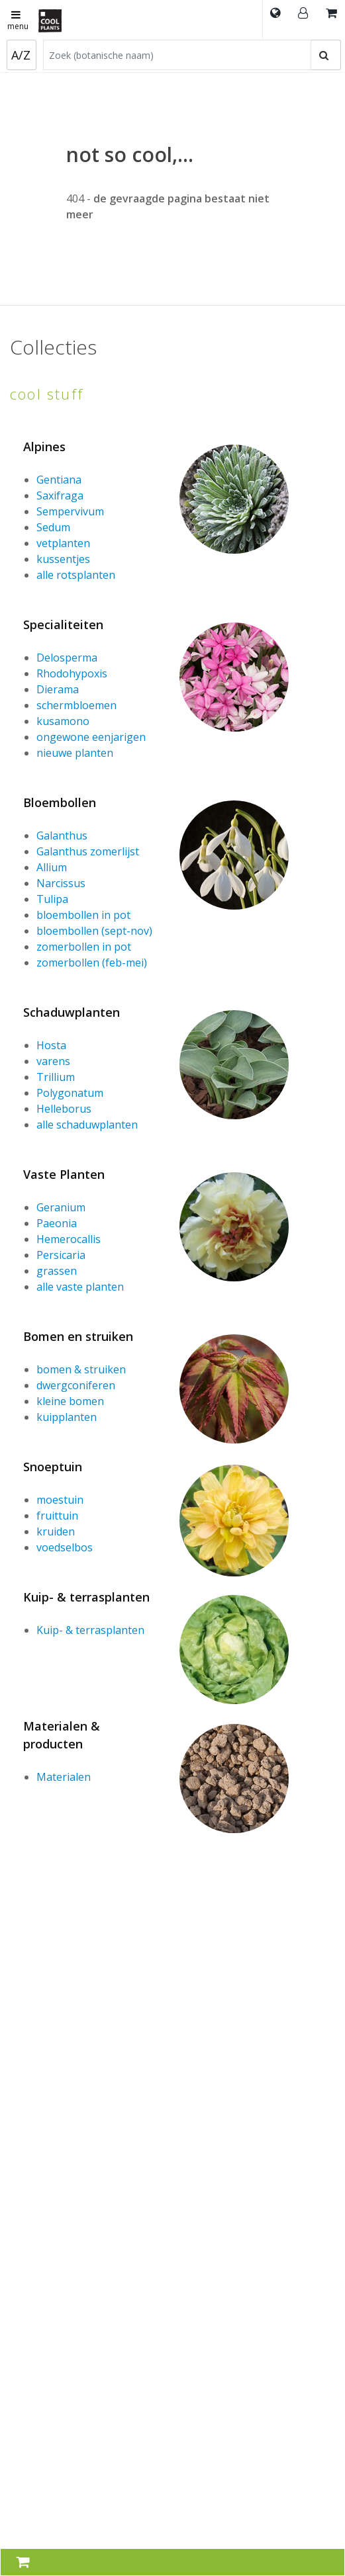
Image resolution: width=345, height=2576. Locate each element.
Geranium (60, 1207)
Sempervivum (70, 511)
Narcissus (60, 883)
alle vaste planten (80, 1286)
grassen (56, 1271)
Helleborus (63, 1108)
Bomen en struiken (78, 1336)
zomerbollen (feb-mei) (91, 962)
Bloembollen (59, 802)
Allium (51, 867)
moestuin (59, 1499)
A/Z (20, 55)
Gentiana (58, 479)
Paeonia (56, 1223)
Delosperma (66, 657)
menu (17, 21)
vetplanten (63, 543)
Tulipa (52, 899)
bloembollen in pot (83, 915)
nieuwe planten (74, 753)
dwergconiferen (75, 1385)
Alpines (44, 446)
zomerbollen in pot (83, 946)
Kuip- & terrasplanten (86, 1597)
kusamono (62, 721)
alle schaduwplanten (87, 1124)
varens (53, 1061)
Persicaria (60, 1255)
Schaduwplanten (71, 1012)
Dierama (57, 689)
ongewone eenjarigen (91, 737)
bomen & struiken (81, 1369)
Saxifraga (59, 495)
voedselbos (64, 1547)
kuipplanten (66, 1417)
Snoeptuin (52, 1467)
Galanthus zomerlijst (87, 851)
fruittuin (57, 1515)
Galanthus (61, 835)
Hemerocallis (68, 1239)
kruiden (55, 1531)
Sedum (53, 527)
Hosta (51, 1045)
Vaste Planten (64, 1174)
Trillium (55, 1077)
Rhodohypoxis (71, 673)
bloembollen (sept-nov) (94, 930)
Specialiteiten (63, 624)
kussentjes (63, 559)
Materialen (63, 1777)
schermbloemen (76, 705)
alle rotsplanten (75, 575)
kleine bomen (70, 1401)
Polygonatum (69, 1093)
